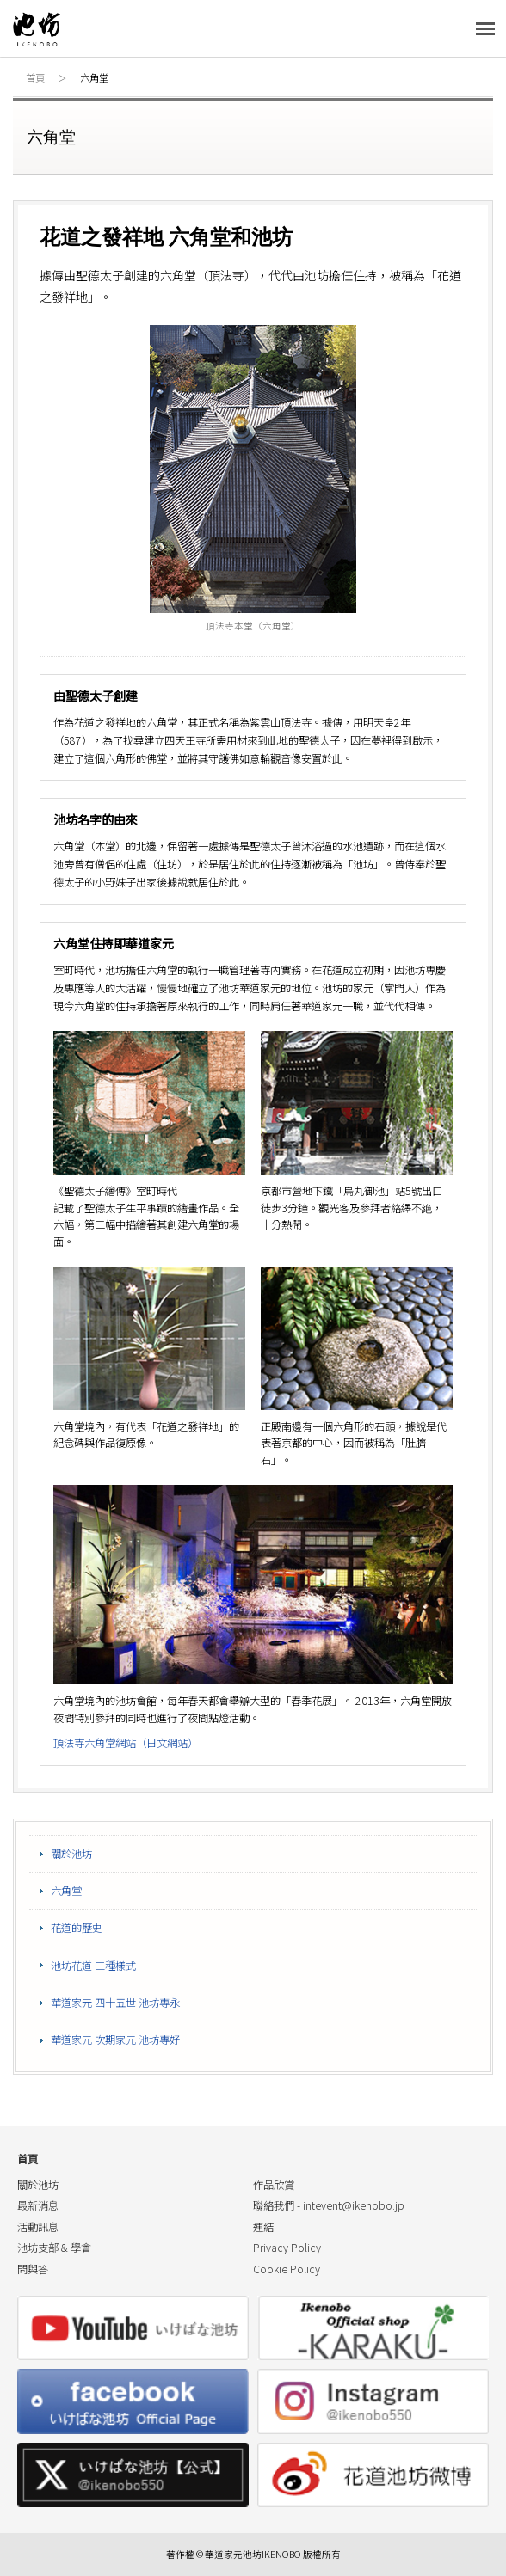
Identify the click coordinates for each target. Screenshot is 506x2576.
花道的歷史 (76, 1927)
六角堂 (66, 1890)
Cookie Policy (286, 2269)
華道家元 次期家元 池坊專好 (115, 2039)
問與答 (32, 2269)
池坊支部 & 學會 (54, 2247)
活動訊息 (38, 2227)
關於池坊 (71, 1853)
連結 (263, 2227)
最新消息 (38, 2205)
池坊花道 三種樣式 (93, 1965)
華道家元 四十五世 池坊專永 (115, 2002)
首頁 (35, 77)
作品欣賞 (273, 2185)
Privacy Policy (287, 2247)
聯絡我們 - (328, 2205)
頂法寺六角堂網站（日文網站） (125, 1743)
